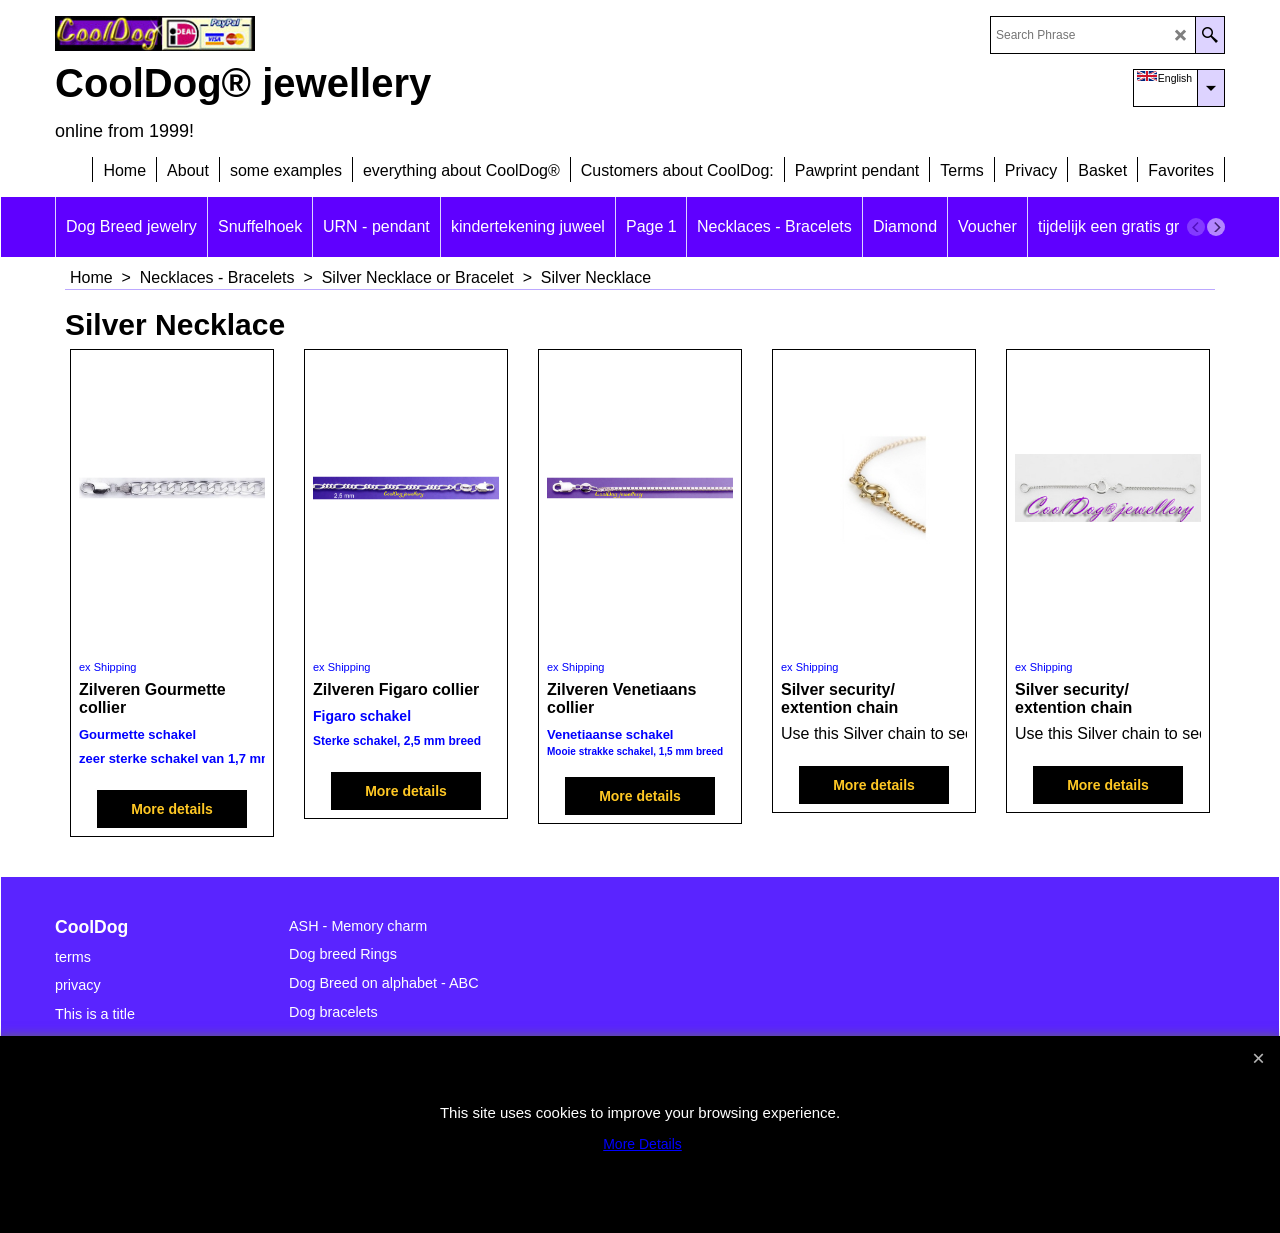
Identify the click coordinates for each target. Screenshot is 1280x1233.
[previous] (1196, 227)
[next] (1216, 227)
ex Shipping (108, 667)
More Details (642, 1144)
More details (172, 809)
